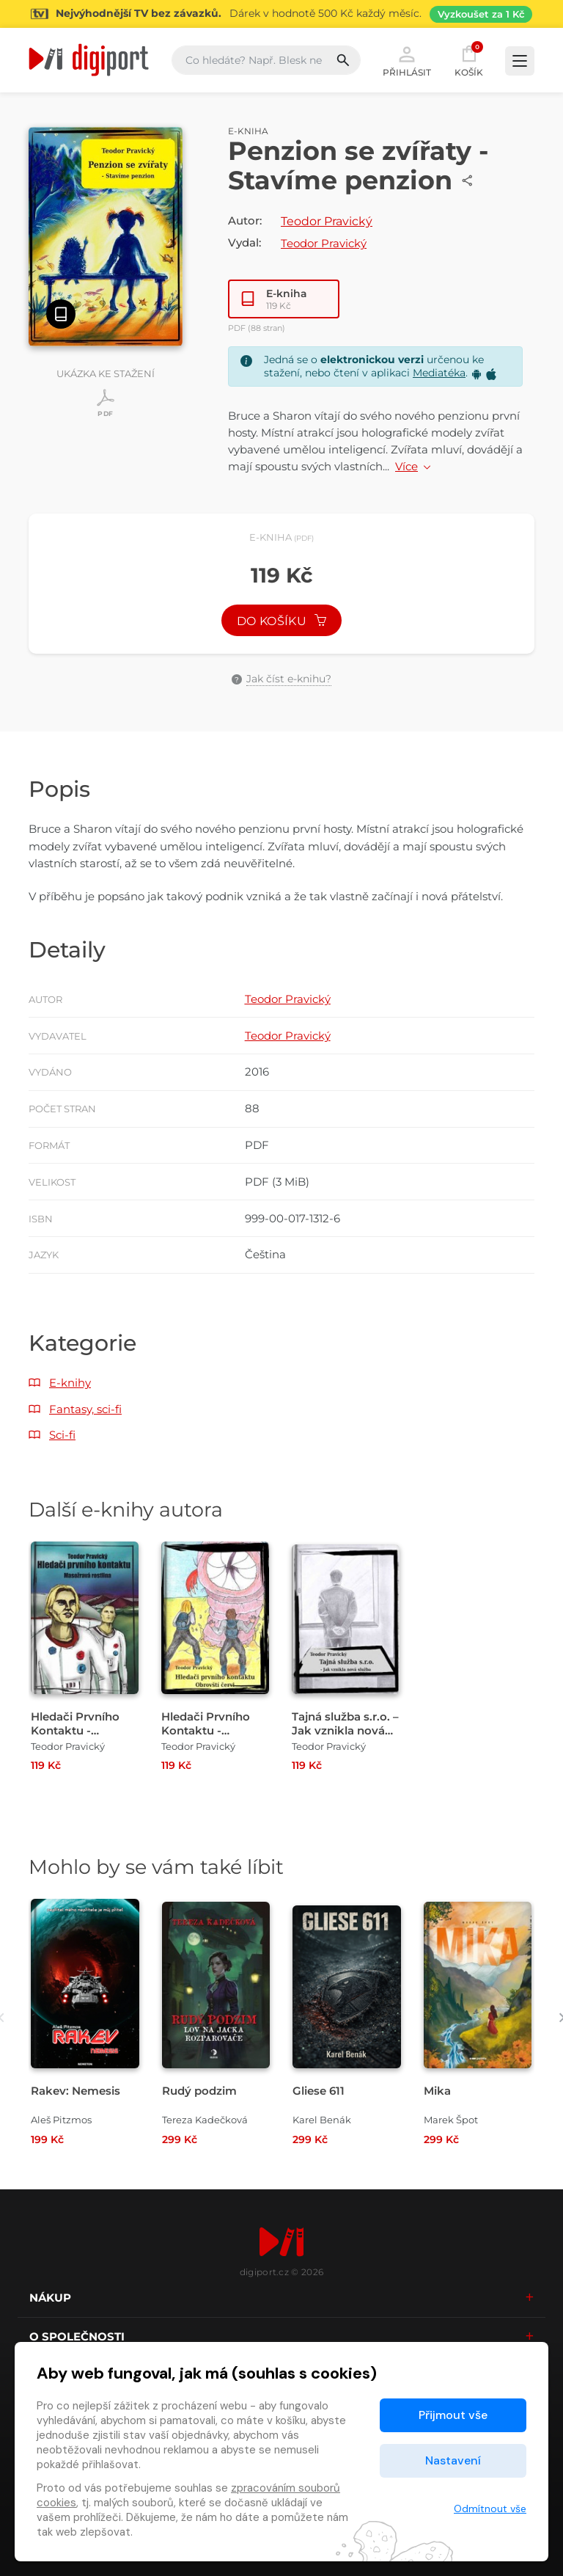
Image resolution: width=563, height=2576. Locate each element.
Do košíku (281, 621)
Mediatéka (439, 372)
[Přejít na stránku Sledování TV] (281, 14)
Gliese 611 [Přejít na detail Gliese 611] (318, 2091)
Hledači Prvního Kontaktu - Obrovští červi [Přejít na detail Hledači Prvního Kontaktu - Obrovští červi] (205, 1730)
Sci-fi (62, 1435)
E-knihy (70, 1383)
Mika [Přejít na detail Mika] (437, 2091)
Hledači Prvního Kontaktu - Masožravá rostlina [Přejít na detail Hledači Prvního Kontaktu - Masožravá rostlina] (83, 1730)
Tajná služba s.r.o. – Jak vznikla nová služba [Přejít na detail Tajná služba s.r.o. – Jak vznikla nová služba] (345, 1730)
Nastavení (453, 2460)
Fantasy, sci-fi (85, 1409)
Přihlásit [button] (407, 60)
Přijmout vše (453, 2415)
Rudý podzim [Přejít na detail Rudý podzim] (199, 2091)
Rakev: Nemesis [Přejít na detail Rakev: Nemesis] (75, 2091)
